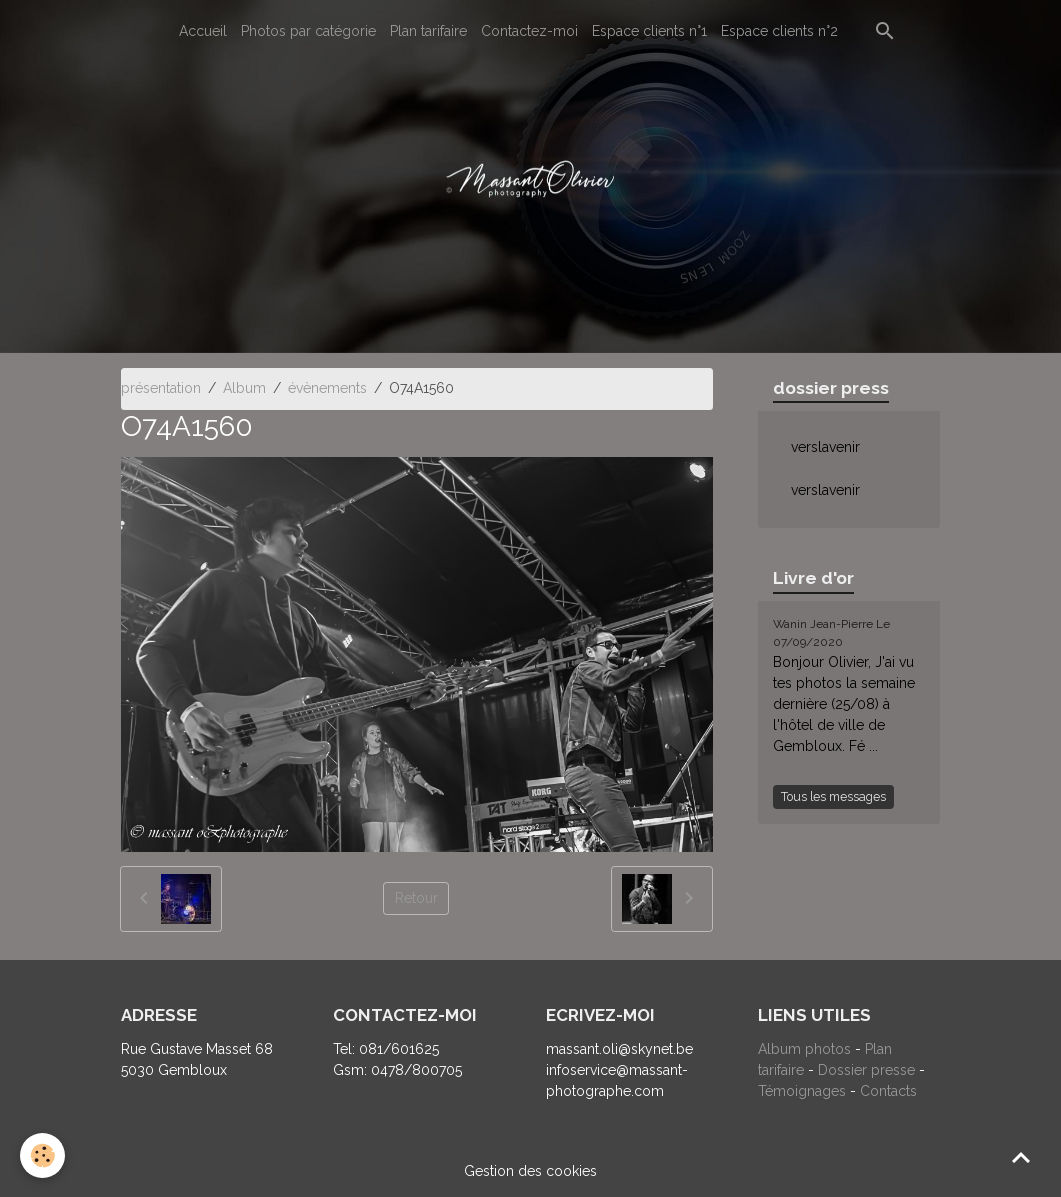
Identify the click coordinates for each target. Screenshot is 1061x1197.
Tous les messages (833, 796)
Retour (416, 898)
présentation (161, 388)
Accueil (203, 31)
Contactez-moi (529, 31)
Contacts (888, 1091)
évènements (327, 388)
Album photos (804, 1049)
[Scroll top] (1021, 1157)
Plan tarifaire (428, 31)
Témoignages (804, 1091)
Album (244, 388)
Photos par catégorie (308, 31)
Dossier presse (866, 1070)
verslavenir (825, 447)
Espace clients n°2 (779, 31)
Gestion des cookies (530, 1171)
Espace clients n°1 (649, 31)
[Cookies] (42, 1155)
